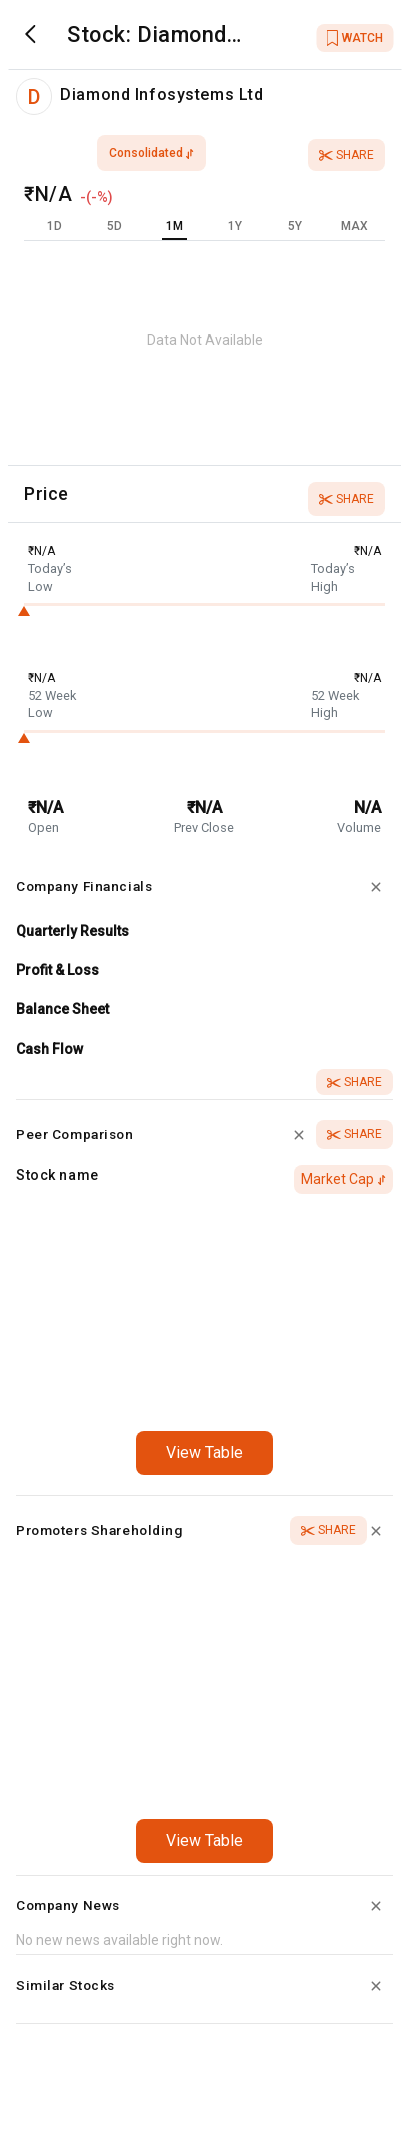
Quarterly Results (72, 931)
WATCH (354, 38)
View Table (204, 1452)
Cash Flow (49, 1049)
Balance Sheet (62, 1009)
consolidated (151, 153)
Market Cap (343, 1179)
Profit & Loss (57, 970)
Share (346, 155)
